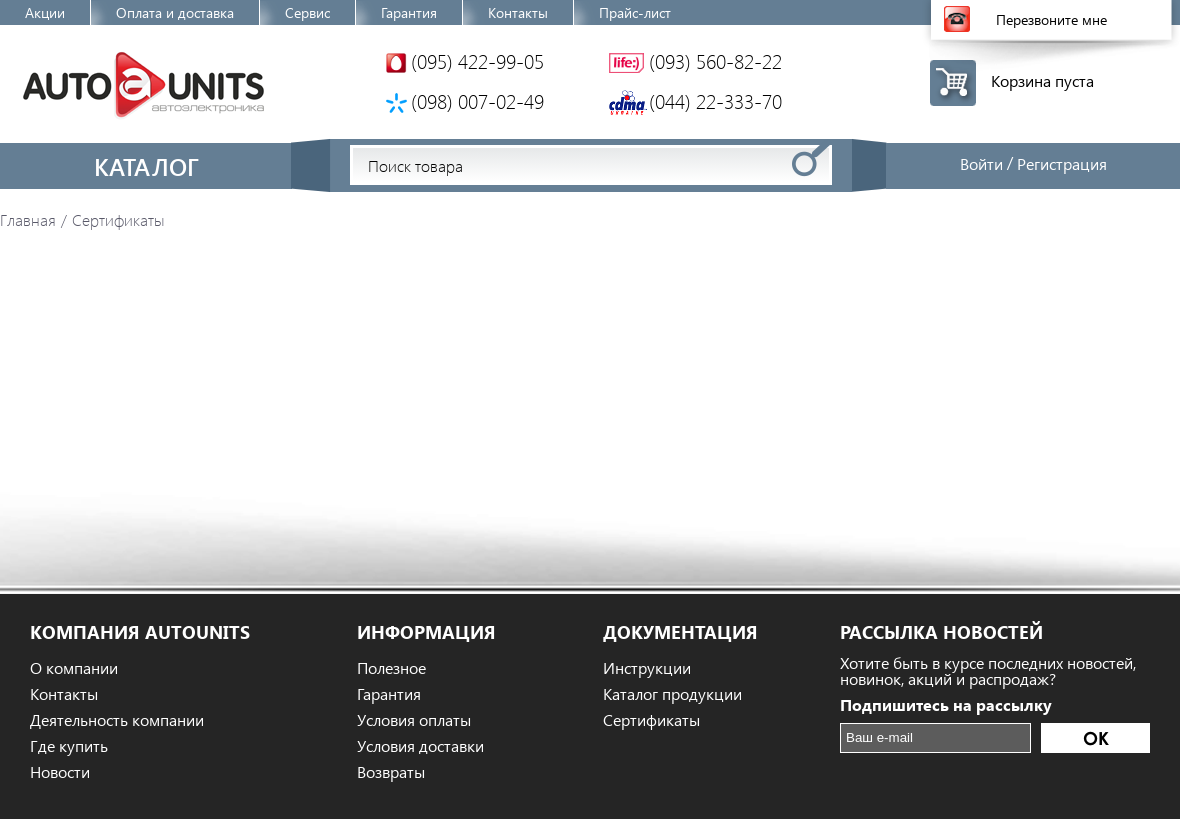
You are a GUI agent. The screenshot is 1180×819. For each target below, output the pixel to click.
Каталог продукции (672, 694)
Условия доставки (420, 746)
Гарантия (409, 12)
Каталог (146, 166)
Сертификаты (651, 720)
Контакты (518, 12)
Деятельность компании (117, 720)
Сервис (307, 12)
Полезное (391, 668)
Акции (45, 12)
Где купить (69, 746)
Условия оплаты (414, 720)
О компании (74, 668)
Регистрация (1062, 163)
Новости (60, 772)
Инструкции (647, 668)
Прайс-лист (635, 12)
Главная (28, 219)
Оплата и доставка (175, 12)
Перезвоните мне (1051, 19)
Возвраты (391, 772)
